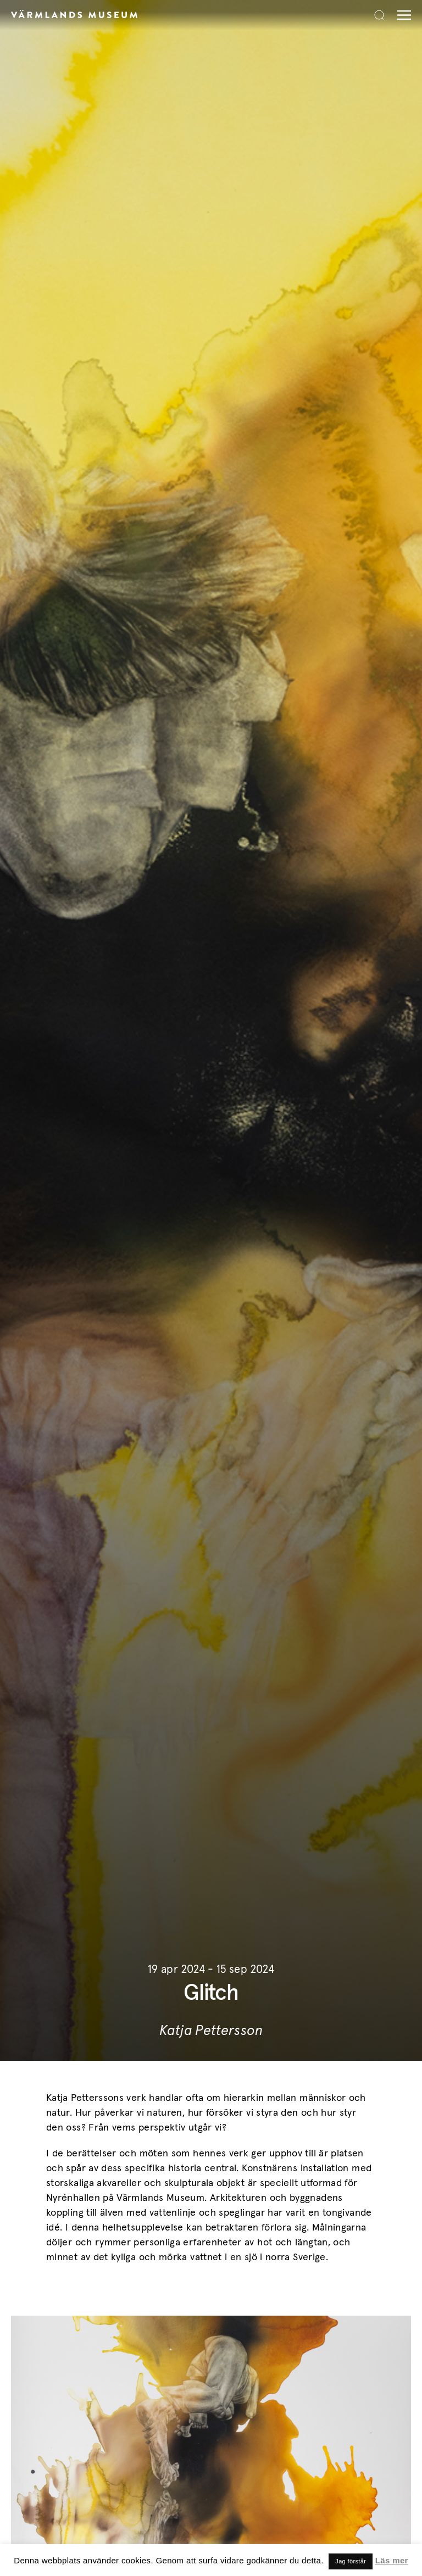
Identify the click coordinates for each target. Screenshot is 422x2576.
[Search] (380, 15)
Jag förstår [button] (350, 2561)
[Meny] (401, 15)
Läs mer (391, 2560)
